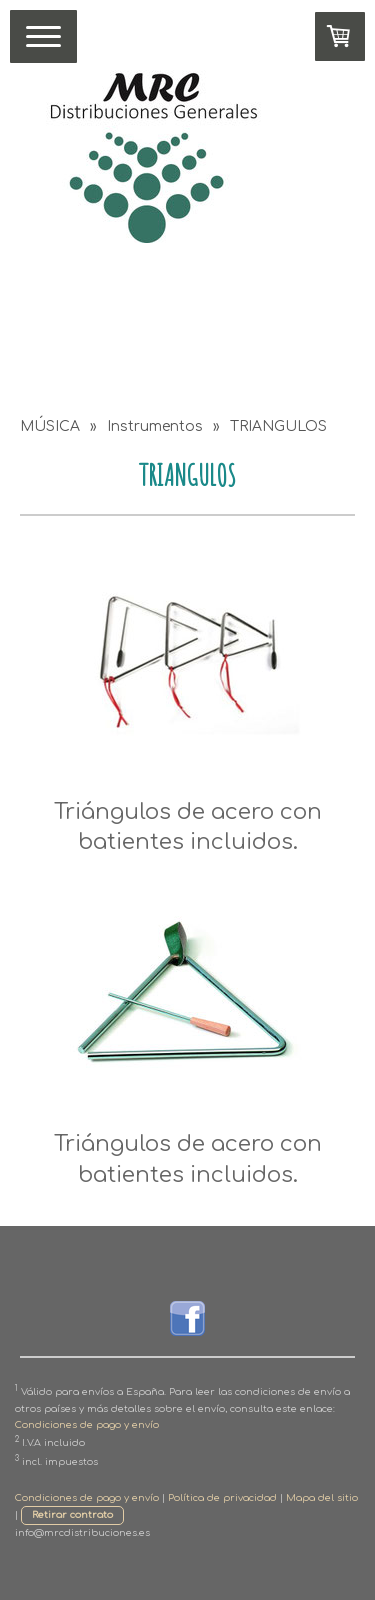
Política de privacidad (222, 1498)
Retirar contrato (72, 1515)
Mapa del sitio (322, 1498)
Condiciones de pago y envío (87, 1425)
